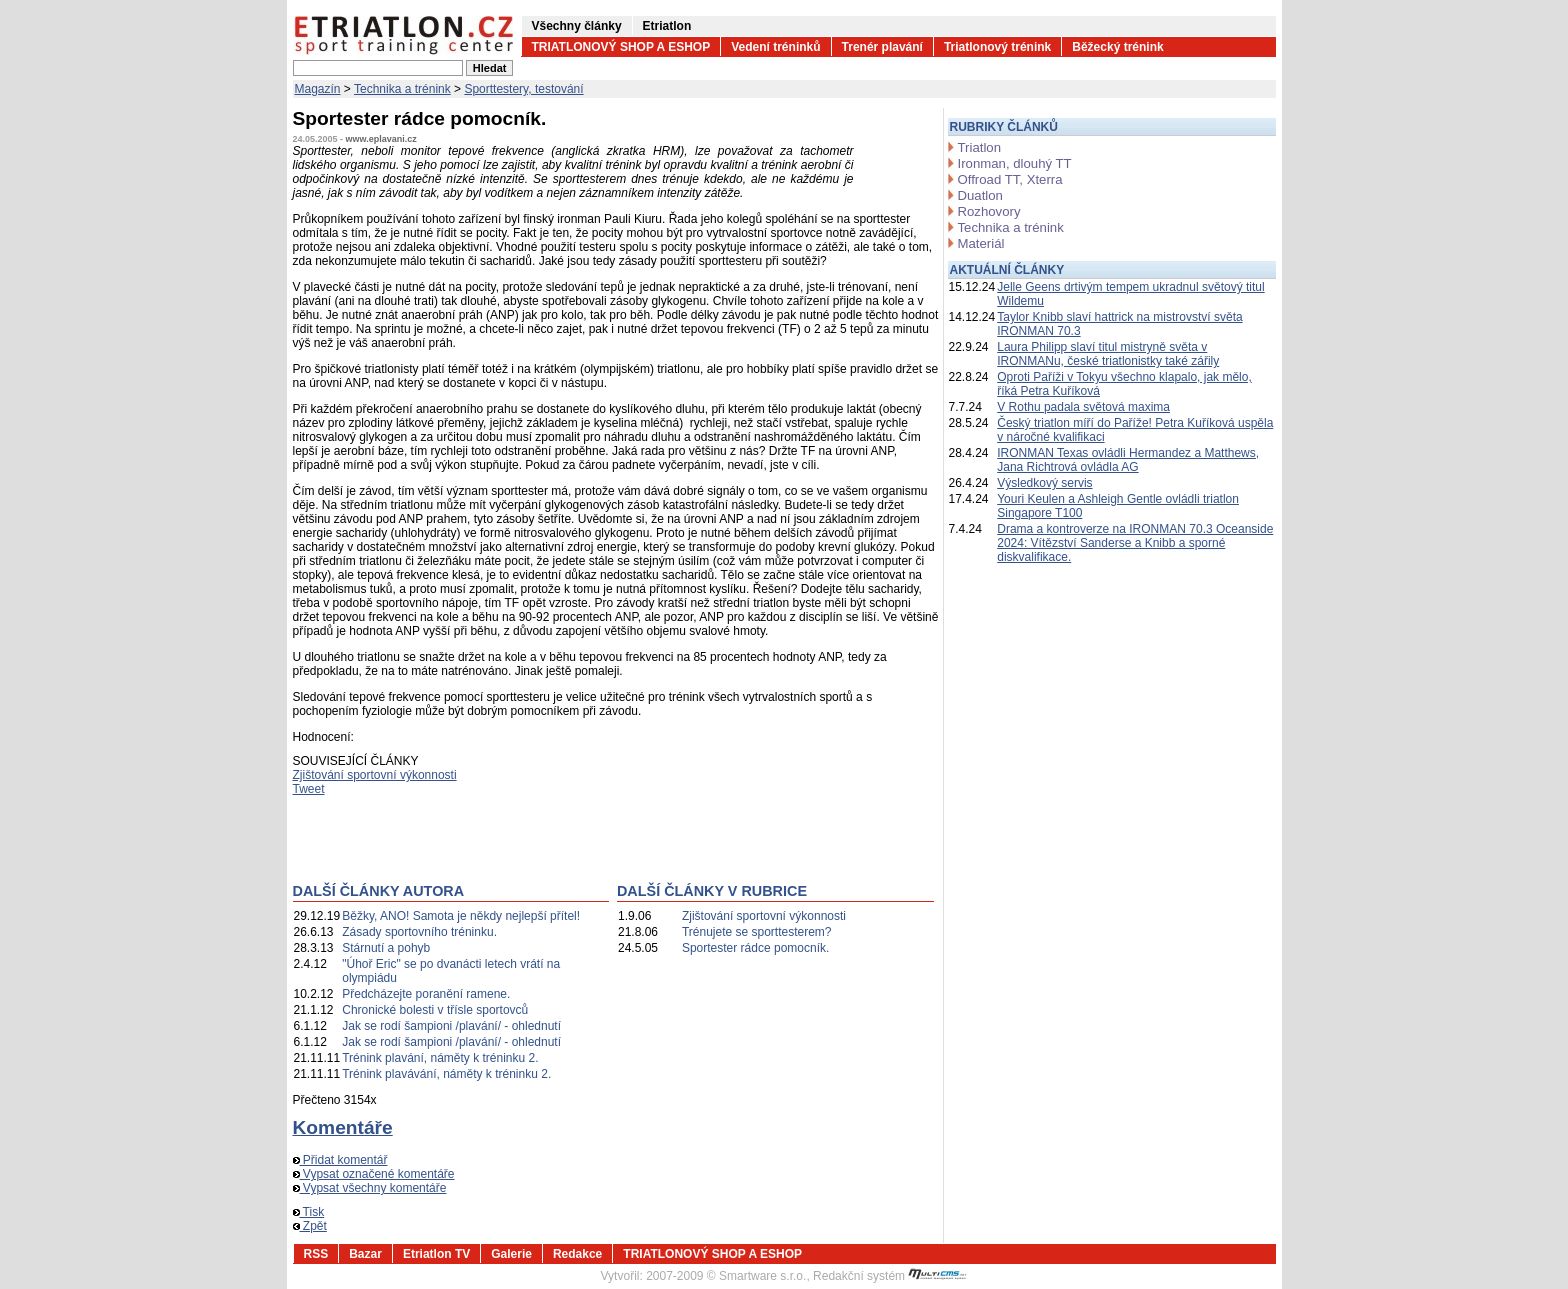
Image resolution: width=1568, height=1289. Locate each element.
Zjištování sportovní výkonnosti (375, 775)
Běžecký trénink (1117, 47)
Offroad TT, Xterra (1010, 179)
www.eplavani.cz (381, 139)
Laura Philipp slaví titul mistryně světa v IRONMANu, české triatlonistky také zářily (1108, 354)
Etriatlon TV (436, 1254)
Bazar (365, 1254)
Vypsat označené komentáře (374, 1174)
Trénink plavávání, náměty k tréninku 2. (446, 1074)
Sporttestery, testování (523, 89)
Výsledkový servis (1044, 483)
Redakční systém (890, 1276)
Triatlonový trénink (997, 47)
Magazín (318, 89)
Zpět (310, 1226)
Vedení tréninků (775, 47)
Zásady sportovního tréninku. (419, 932)
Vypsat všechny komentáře (370, 1188)
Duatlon (980, 195)
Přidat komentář (340, 1160)
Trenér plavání (882, 47)
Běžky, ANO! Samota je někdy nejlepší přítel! (461, 916)
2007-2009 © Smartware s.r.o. (726, 1276)
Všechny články (577, 26)
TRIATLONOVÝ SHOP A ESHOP (621, 47)
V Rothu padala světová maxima (1083, 407)
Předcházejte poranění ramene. (426, 994)
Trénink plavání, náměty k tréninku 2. (440, 1058)
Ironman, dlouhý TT (1015, 163)
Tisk (309, 1212)
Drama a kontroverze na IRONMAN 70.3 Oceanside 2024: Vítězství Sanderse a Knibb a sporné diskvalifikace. (1135, 543)
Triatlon (979, 147)
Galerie (511, 1254)
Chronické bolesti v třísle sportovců (435, 1010)
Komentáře (343, 1127)
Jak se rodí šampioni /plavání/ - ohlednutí (451, 1026)
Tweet (309, 789)
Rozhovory (989, 211)
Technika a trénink (402, 89)
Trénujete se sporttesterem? (757, 932)
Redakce (577, 1254)
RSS (316, 1254)
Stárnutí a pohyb (386, 948)
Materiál (981, 243)
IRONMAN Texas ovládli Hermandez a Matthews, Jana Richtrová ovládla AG (1128, 460)
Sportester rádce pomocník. (755, 948)
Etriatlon (667, 26)
